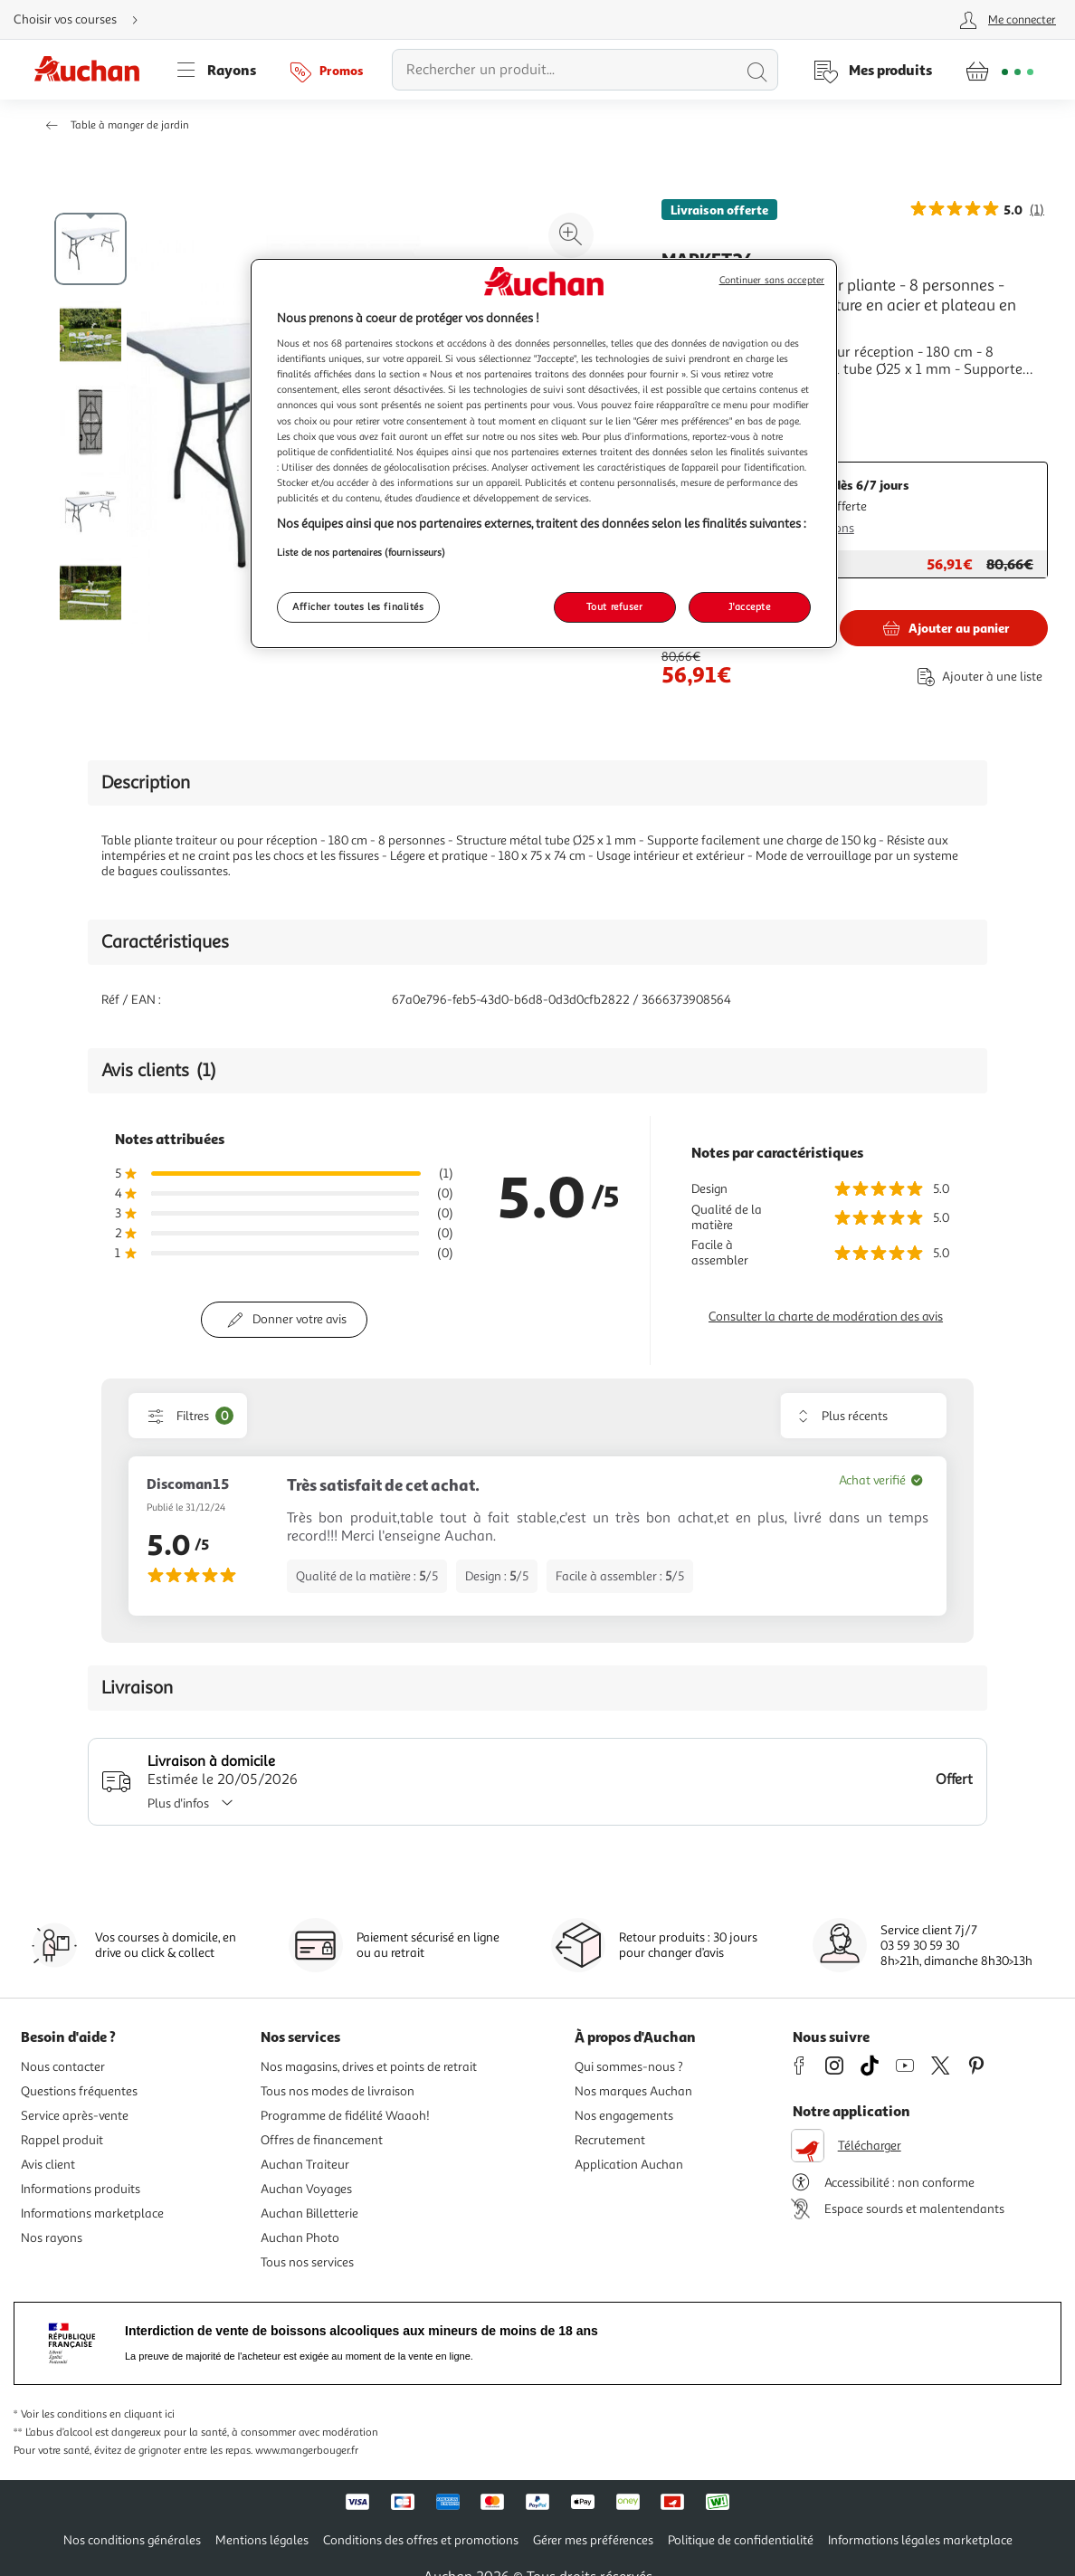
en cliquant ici (142, 2414)
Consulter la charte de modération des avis (826, 1316)
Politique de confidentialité (740, 2540)
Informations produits (80, 2189)
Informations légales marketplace (920, 2540)
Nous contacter (63, 2067)
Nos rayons (51, 2238)
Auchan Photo (300, 2238)
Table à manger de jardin (130, 125)
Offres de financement (322, 2140)
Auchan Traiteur (305, 2164)
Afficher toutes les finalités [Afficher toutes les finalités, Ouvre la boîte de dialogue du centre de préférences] (358, 606)
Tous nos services (307, 2262)
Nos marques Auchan (633, 2091)
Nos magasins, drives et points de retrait (369, 2067)
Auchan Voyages (306, 2189)
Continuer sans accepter (771, 280)
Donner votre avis (299, 1319)
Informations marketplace (92, 2213)
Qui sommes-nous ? (629, 2067)
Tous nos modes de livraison (337, 2091)
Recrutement (610, 2140)
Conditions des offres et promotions (420, 2540)
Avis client (48, 2164)
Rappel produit (62, 2140)
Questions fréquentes (79, 2091)
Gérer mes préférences (593, 2540)
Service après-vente (74, 2115)
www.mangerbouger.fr (306, 2450)
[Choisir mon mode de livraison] (83, 19)
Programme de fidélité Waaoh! (345, 2115)
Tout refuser (614, 606)
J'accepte (749, 606)
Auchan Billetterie (309, 2213)
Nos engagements (624, 2115)
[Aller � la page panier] (999, 69)
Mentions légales (262, 2540)
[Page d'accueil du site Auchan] (93, 69)
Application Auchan (629, 2164)
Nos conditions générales (132, 2540)
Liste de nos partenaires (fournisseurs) (361, 552)
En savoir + (695, 396)
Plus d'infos (196, 1803)
